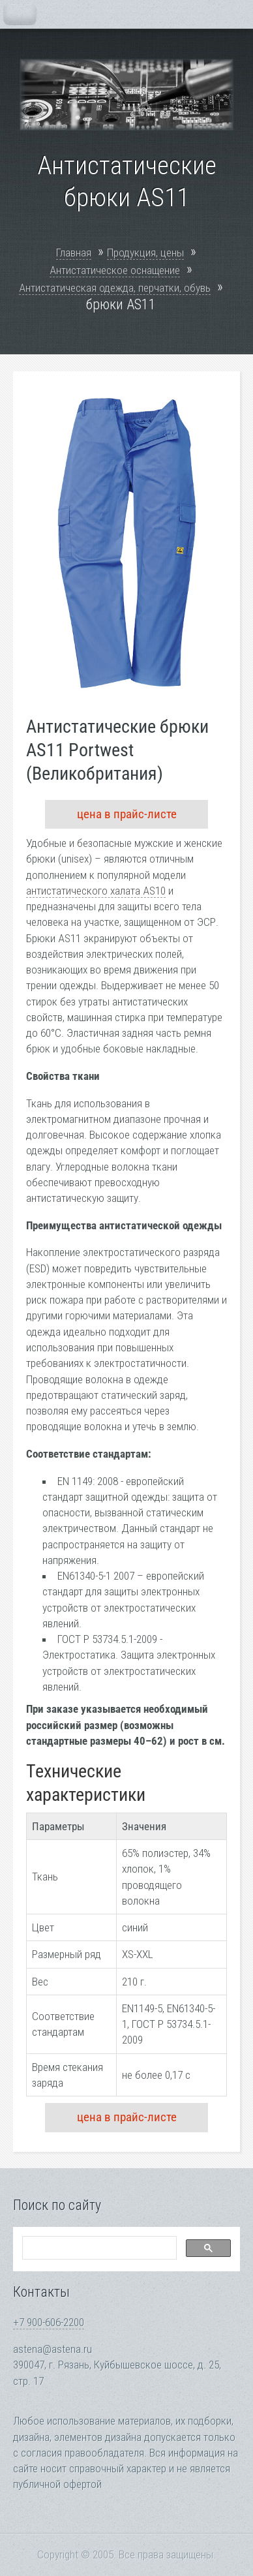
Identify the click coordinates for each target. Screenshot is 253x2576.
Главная (73, 252)
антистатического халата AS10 (96, 890)
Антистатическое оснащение (115, 270)
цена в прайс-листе (127, 813)
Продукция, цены (145, 252)
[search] (98, 2248)
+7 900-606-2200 (48, 2322)
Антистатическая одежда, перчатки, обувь (115, 287)
